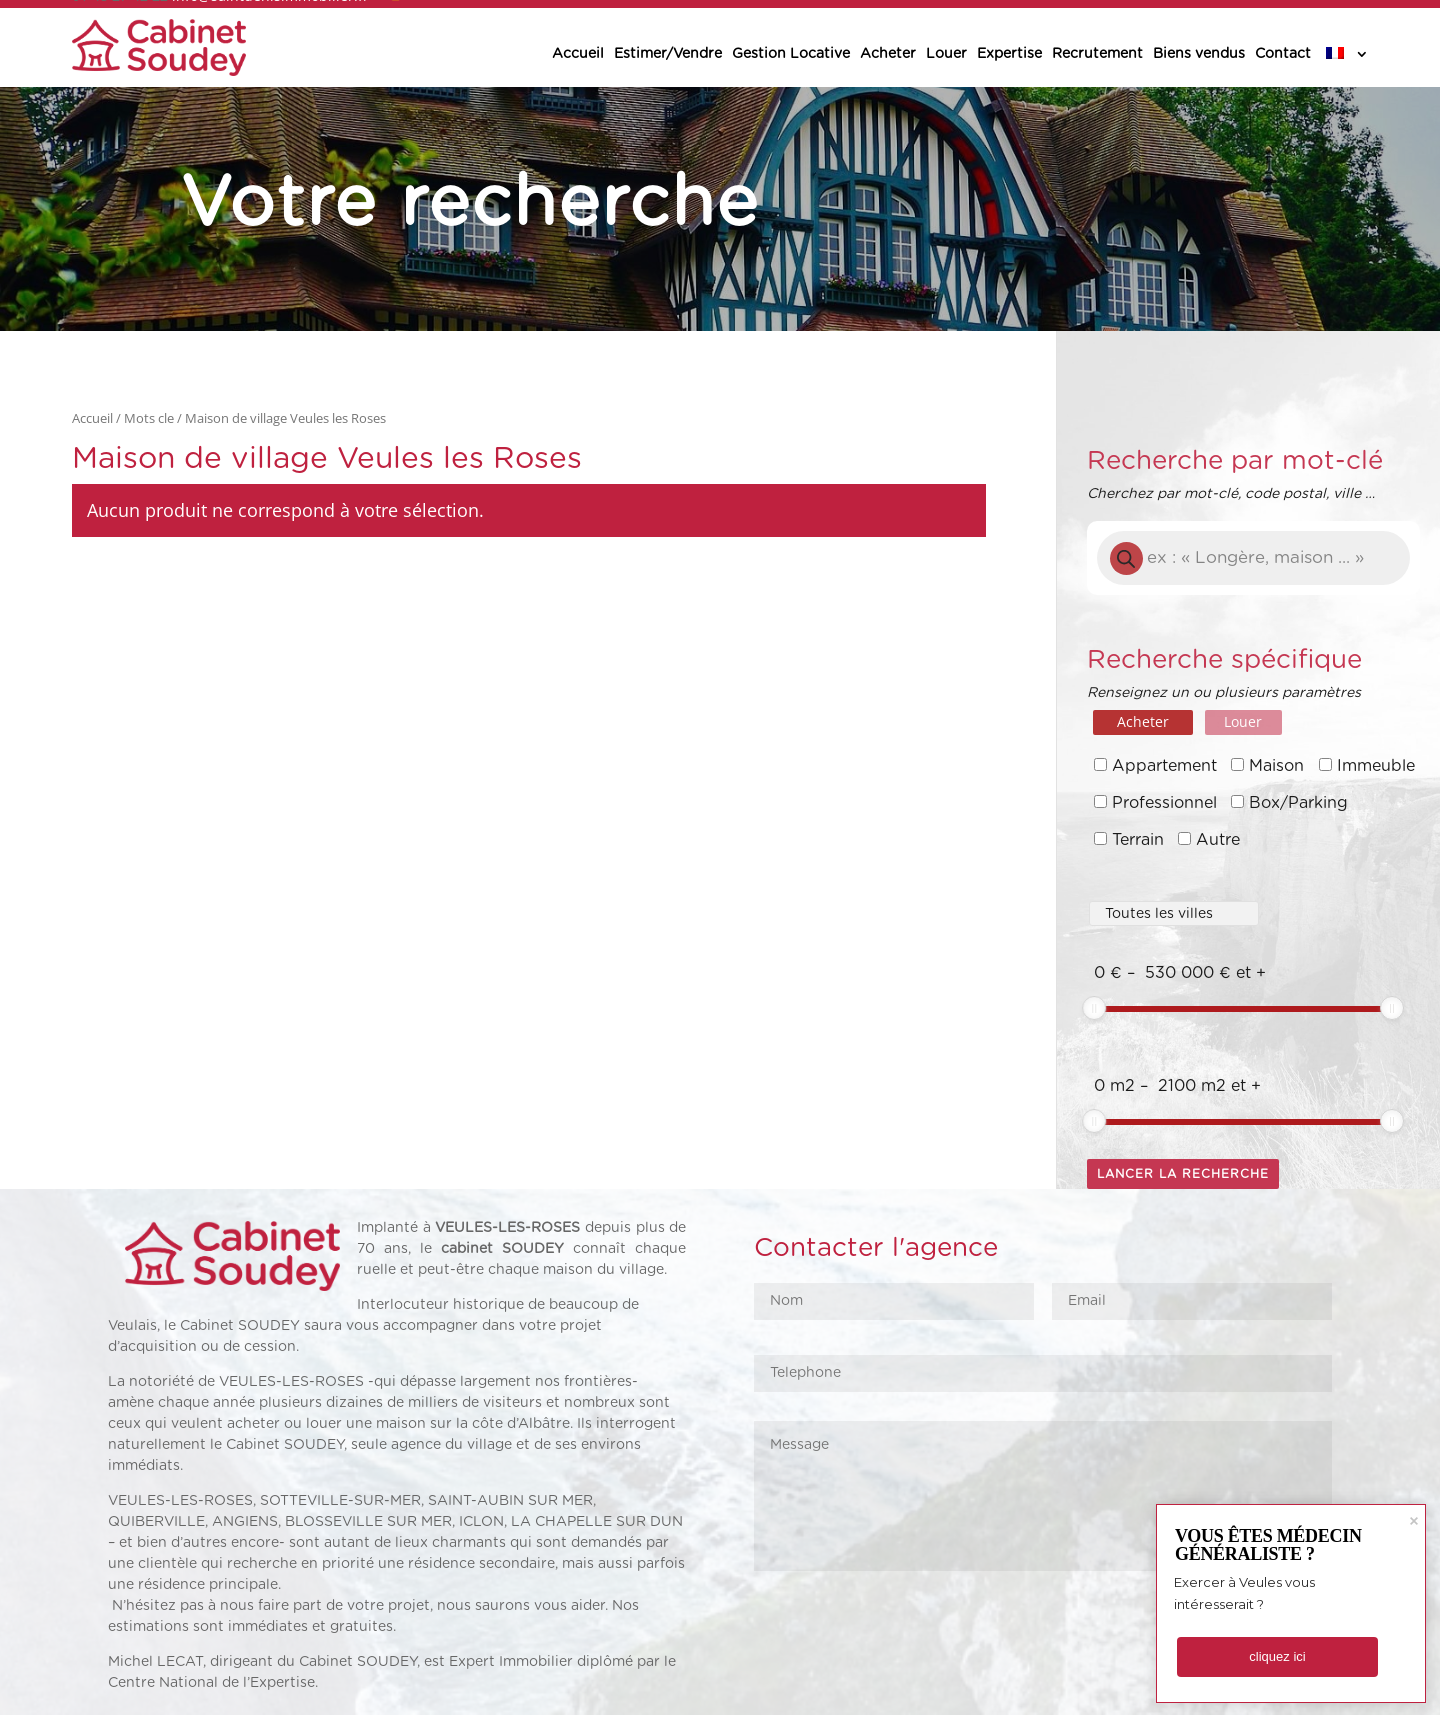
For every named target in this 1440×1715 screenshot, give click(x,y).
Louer (946, 54)
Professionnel (1164, 803)
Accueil (578, 54)
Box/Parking (1298, 803)
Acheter (888, 54)
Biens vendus (1199, 54)
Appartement (1164, 766)
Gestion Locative (791, 54)
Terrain (1138, 840)
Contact (1283, 54)
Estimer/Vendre (668, 54)
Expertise (1009, 54)
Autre (1218, 840)
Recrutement (1097, 54)
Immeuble (1376, 766)
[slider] (1094, 1008)
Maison (1276, 766)
